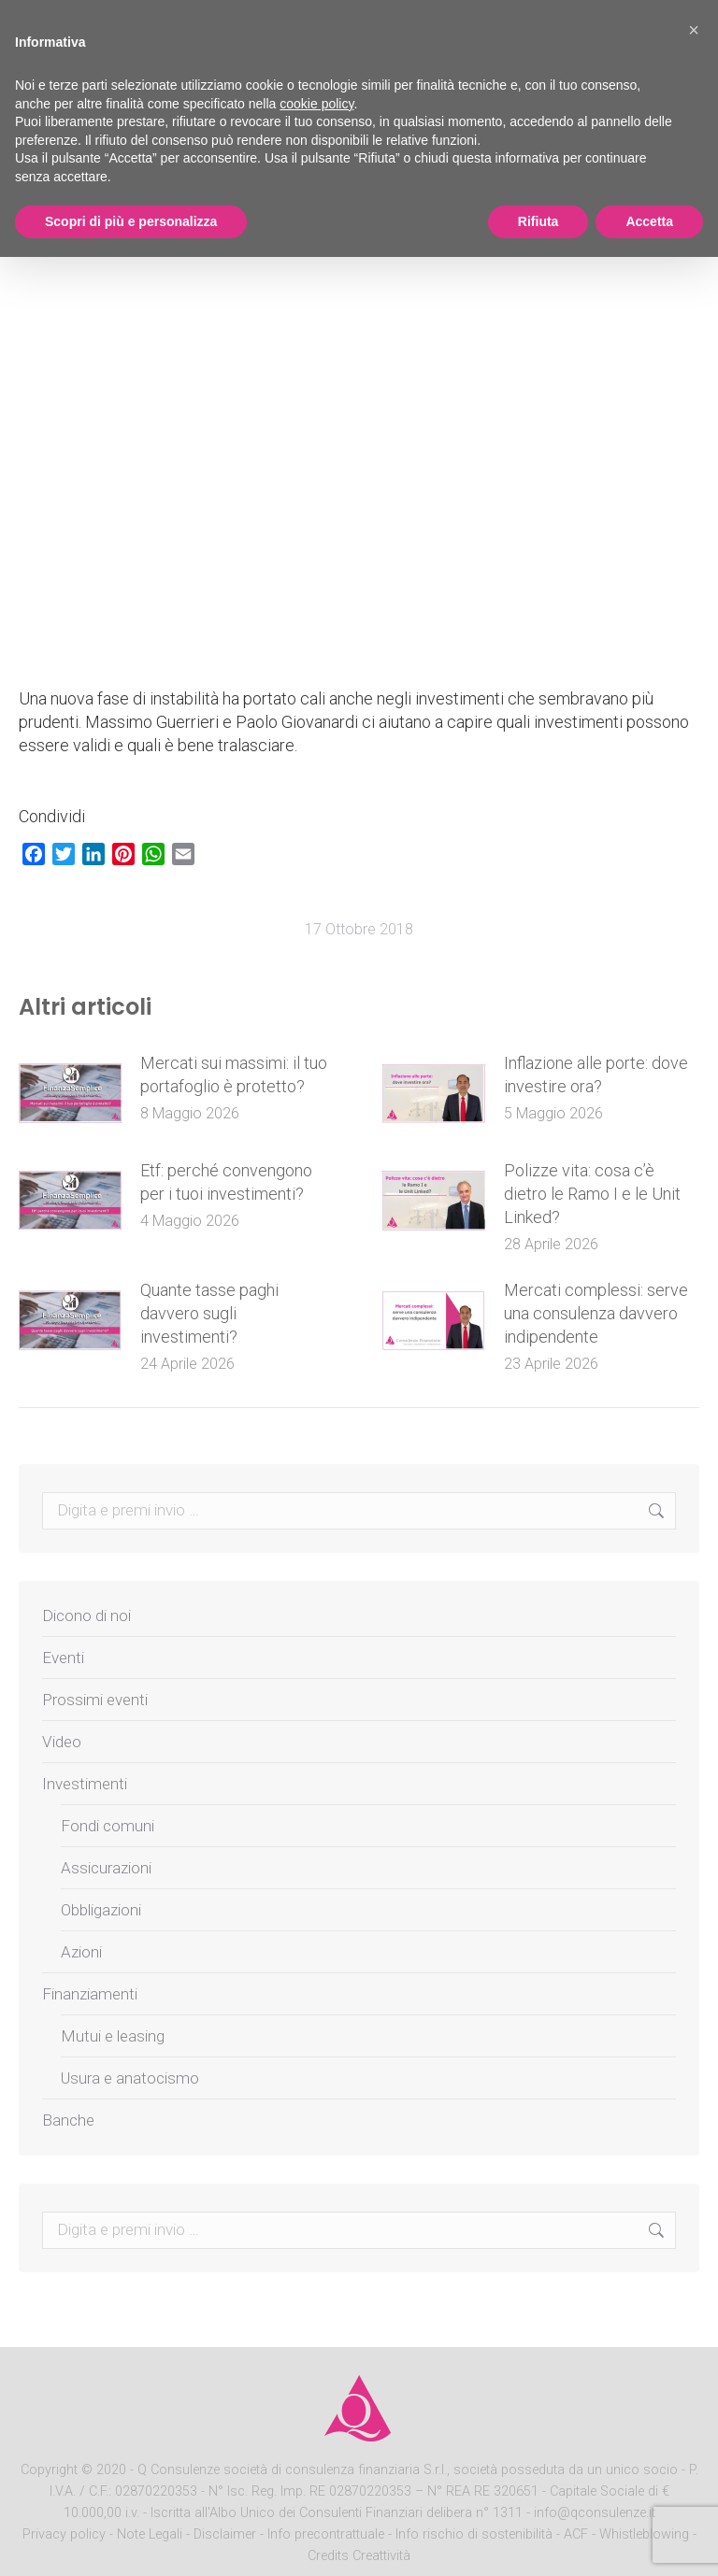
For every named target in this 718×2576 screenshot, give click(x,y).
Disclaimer (225, 2534)
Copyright (49, 2470)
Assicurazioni (106, 1867)
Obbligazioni (101, 1909)
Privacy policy (65, 2534)
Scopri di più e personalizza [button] (131, 221)
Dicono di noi (86, 1615)
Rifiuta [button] (538, 221)
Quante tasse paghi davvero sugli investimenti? (209, 1313)
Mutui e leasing (113, 2036)
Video (61, 1741)
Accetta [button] (649, 221)
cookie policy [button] (316, 103)
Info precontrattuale (327, 2534)
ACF (576, 2534)
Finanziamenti (89, 1994)
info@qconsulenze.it (594, 2513)
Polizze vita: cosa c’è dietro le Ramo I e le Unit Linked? (592, 1193)
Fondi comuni (107, 1825)
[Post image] (70, 1093)
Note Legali (149, 2534)
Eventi (63, 1657)
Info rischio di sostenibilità (475, 2534)
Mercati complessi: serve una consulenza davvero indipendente (596, 1313)
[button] (694, 30)
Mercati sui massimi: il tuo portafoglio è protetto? (233, 1074)
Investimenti (84, 1783)
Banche (68, 2120)
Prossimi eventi (95, 1699)
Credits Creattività (359, 2556)
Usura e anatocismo (130, 2078)
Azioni (81, 1952)
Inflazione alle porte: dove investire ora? (596, 1074)
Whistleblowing (644, 2534)
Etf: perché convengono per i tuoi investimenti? (226, 1181)
